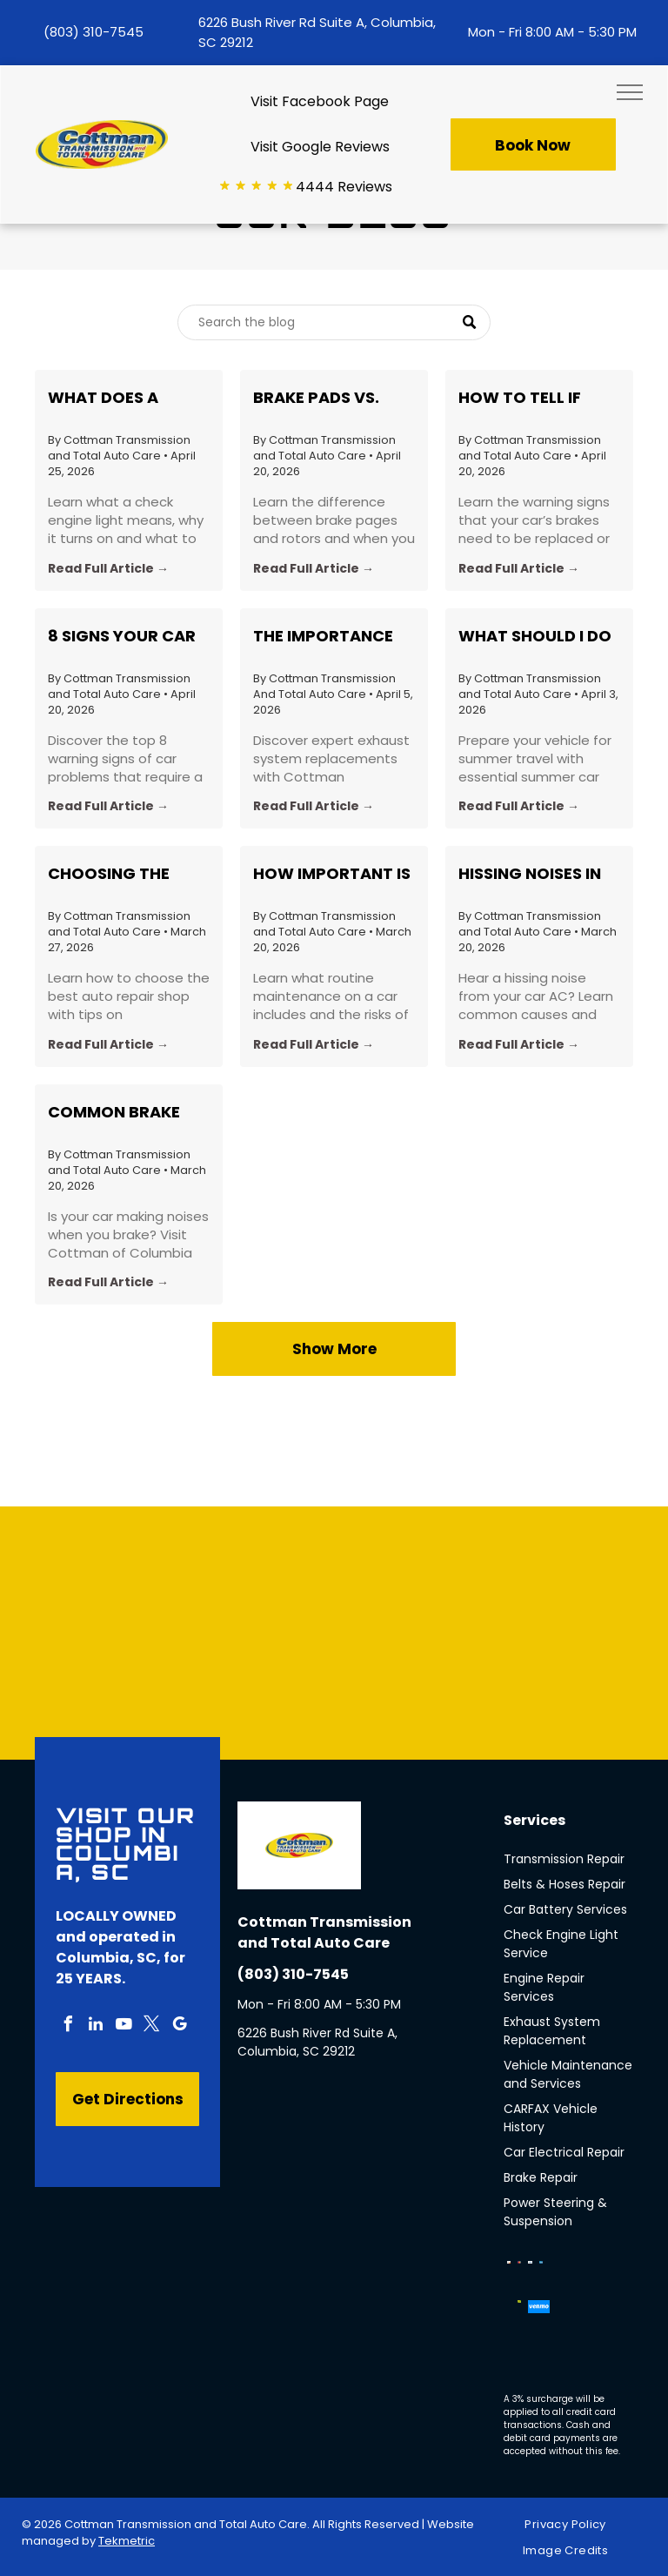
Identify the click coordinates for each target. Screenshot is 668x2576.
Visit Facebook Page (319, 101)
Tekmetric (126, 2540)
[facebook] (68, 2026)
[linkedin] (96, 2026)
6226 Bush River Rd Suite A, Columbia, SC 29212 (317, 2042)
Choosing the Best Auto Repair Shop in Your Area (126, 873)
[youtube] (123, 2026)
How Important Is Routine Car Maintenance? (332, 873)
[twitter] (151, 2026)
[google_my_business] (179, 2026)
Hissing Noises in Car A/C (529, 873)
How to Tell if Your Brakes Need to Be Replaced (534, 397)
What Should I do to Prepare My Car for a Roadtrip (534, 636)
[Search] (334, 322)
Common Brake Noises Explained (120, 1112)
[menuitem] (571, 2525)
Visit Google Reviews (320, 147)
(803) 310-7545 (93, 32)
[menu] (629, 92)
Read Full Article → (108, 568)
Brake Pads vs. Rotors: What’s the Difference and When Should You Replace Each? (329, 397)
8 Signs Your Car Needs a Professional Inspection (122, 636)
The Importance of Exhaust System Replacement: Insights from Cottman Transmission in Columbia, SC (323, 636)
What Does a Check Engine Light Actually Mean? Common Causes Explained (123, 397)
